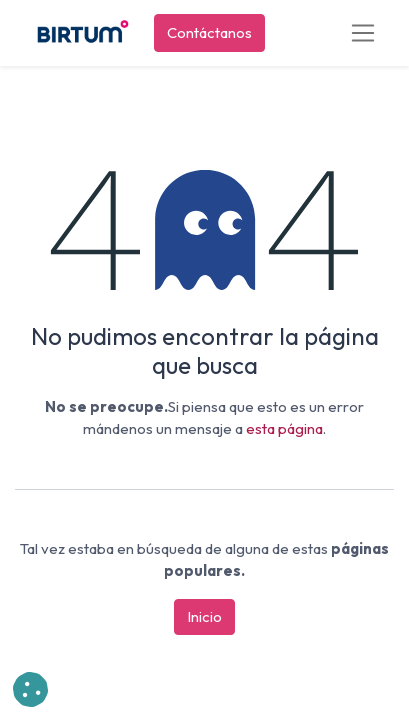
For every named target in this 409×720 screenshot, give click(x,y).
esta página (284, 428)
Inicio (204, 616)
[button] (30, 689)
